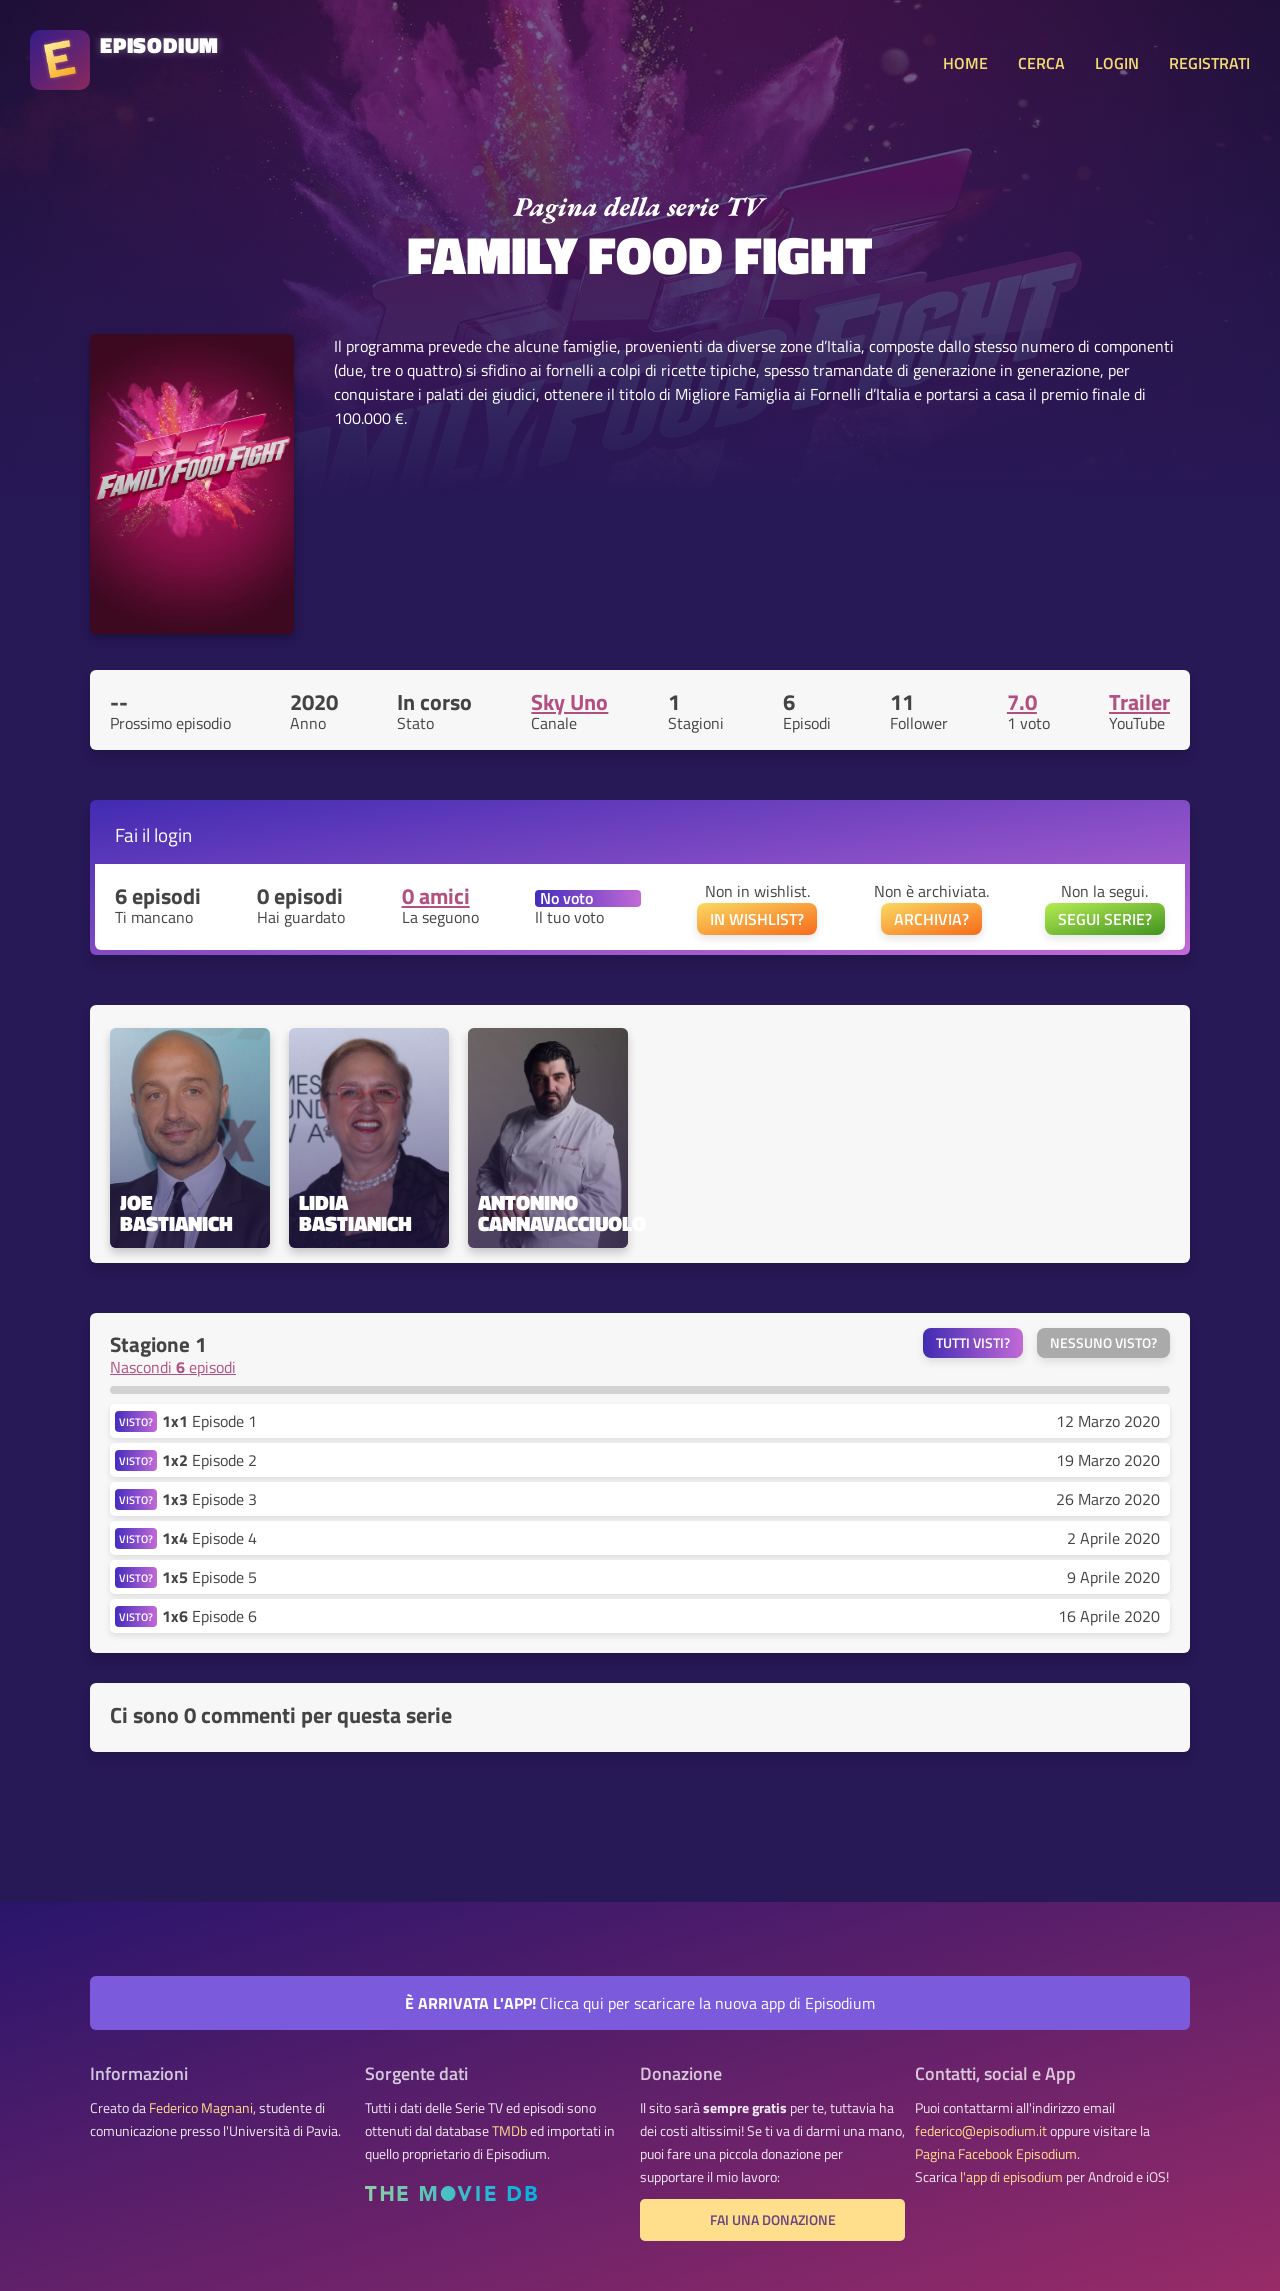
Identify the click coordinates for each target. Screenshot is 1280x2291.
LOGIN (1117, 63)
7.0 (1022, 702)
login (173, 834)
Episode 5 (209, 1577)
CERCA (1041, 63)
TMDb (509, 2131)
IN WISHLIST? (757, 919)
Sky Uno (569, 702)
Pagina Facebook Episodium (996, 2154)
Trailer (1139, 702)
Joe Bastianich (176, 1213)
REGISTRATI (1209, 63)
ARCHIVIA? (931, 919)
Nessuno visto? (1103, 1343)
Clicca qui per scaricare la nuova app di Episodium (640, 2003)
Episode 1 (209, 1421)
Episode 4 (209, 1538)
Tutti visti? (973, 1343)
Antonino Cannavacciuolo (548, 1213)
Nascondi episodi (173, 1367)
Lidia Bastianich (355, 1213)
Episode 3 (209, 1499)
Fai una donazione (773, 2220)
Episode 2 (209, 1460)
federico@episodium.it (981, 2131)
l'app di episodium (1011, 2177)
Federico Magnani (201, 2108)
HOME (965, 63)
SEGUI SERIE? (1105, 919)
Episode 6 (209, 1616)
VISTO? (136, 1421)
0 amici (436, 896)
